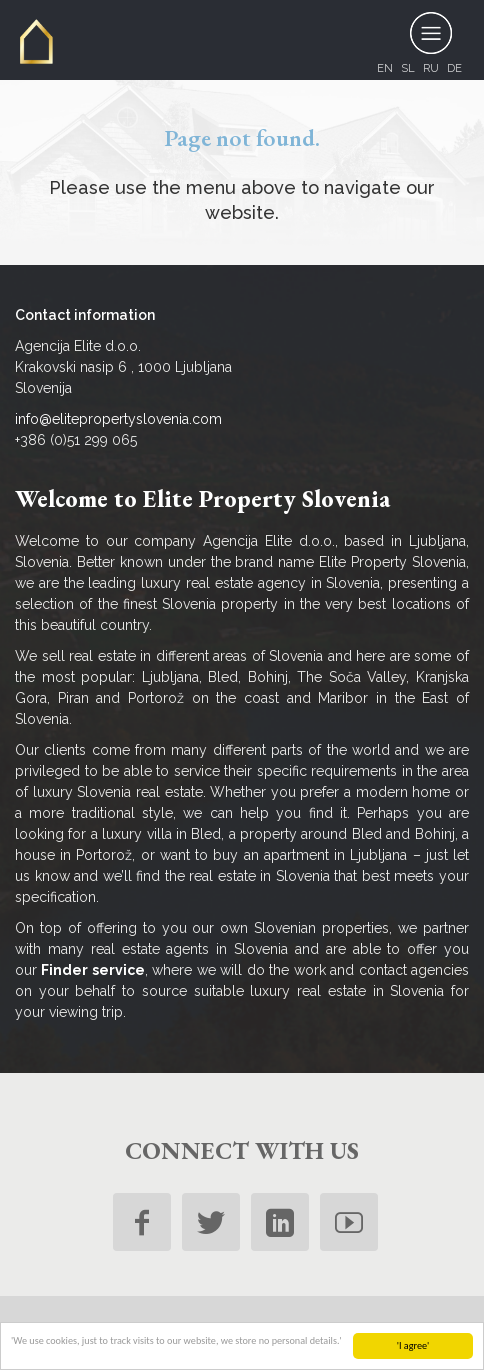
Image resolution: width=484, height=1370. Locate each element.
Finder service (92, 970)
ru (431, 68)
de (454, 68)
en (385, 68)
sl (408, 68)
